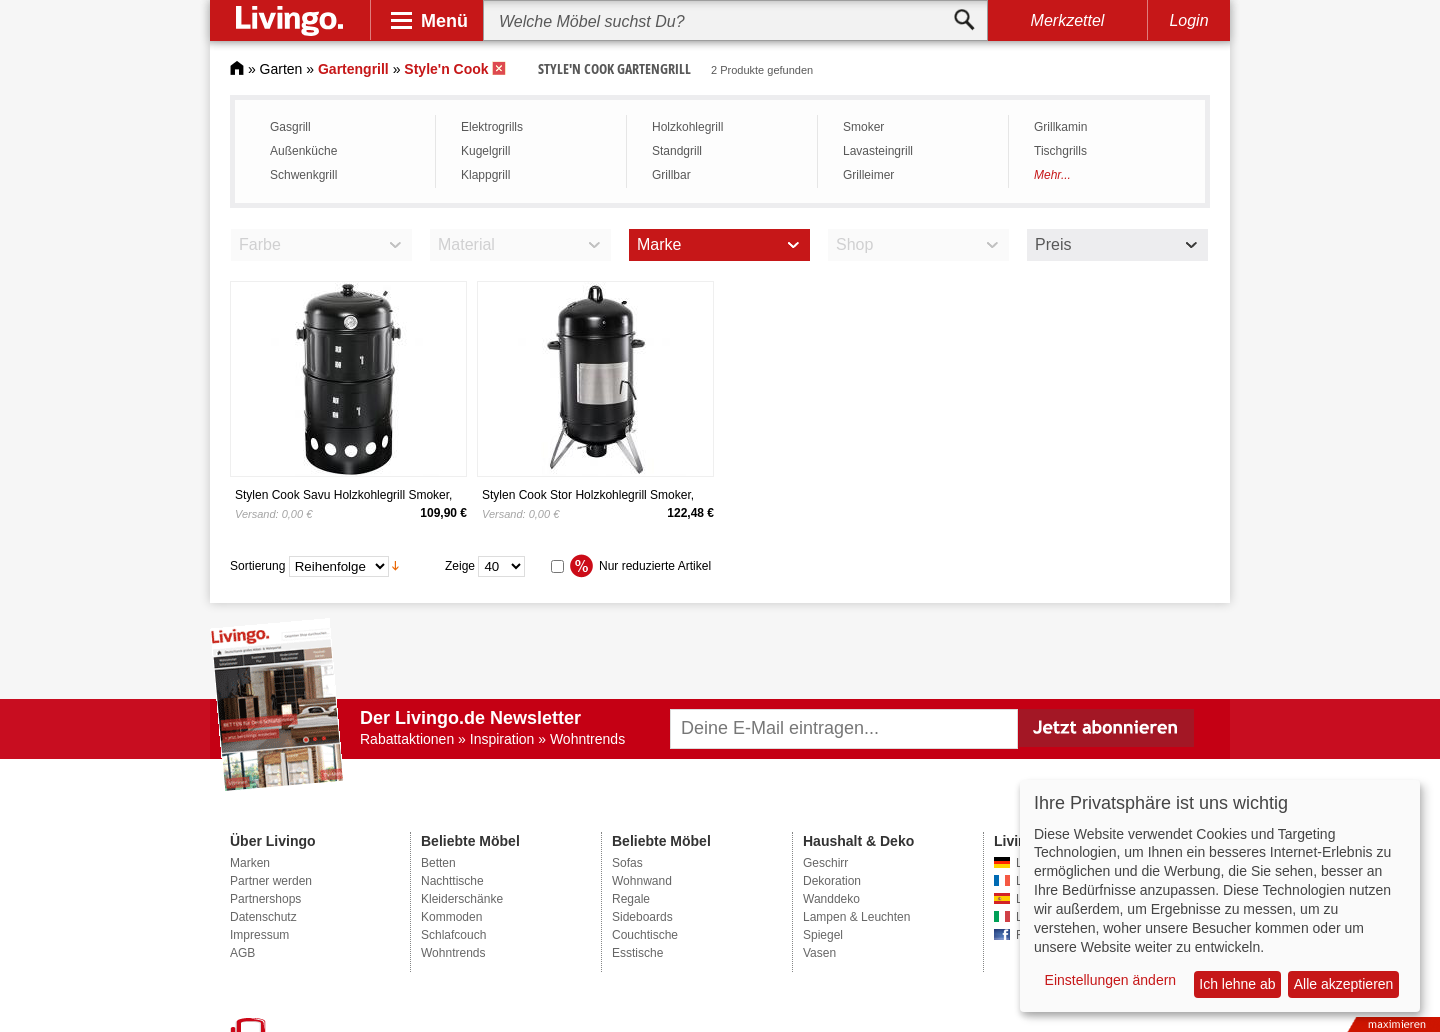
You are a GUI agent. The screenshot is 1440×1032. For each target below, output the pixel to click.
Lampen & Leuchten (856, 917)
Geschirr (825, 863)
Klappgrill (485, 175)
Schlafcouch (453, 935)
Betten (438, 863)
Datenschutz (263, 917)
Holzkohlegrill (687, 127)
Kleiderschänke (462, 899)
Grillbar (671, 175)
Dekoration (832, 881)
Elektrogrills (492, 127)
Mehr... (1052, 175)
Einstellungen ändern (1111, 980)
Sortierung (257, 565)
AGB (242, 953)
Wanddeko (831, 899)
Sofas (627, 863)
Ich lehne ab (1237, 984)
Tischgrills (1060, 151)
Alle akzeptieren (1344, 984)
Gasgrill (290, 127)
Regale (631, 899)
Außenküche (303, 151)
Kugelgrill (485, 151)
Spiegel (823, 935)
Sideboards (642, 917)
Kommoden (451, 917)
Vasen (819, 953)
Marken (250, 863)
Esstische (637, 953)
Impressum (259, 935)
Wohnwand (642, 881)
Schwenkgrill (303, 175)
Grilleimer (868, 175)
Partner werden (271, 881)
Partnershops (265, 899)
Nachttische (452, 881)
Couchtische (645, 935)
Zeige (460, 565)
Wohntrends (453, 953)
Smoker (863, 127)
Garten (281, 69)
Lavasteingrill (878, 151)
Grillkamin (1060, 127)
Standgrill (677, 151)
